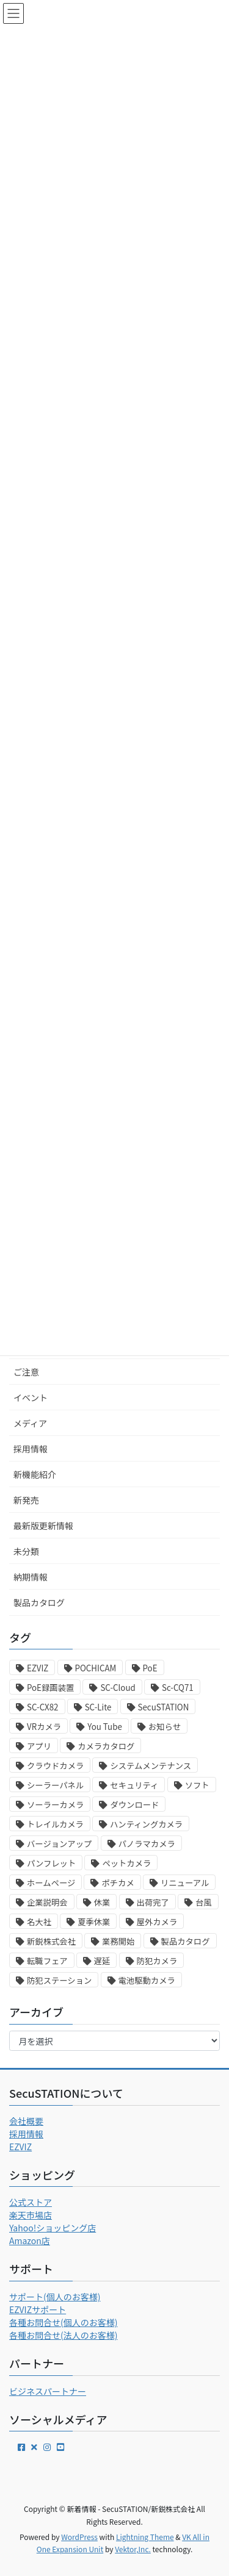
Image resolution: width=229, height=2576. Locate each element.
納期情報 (30, 1577)
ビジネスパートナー (47, 2391)
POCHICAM (96, 1668)
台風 (203, 1902)
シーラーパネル (55, 1785)
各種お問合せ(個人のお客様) (63, 2322)
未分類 (26, 1551)
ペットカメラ (126, 1863)
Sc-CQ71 (178, 1687)
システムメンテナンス (150, 1765)
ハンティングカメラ (146, 1824)
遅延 (102, 1961)
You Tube (104, 1726)
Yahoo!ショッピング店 (52, 2228)
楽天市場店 (30, 2215)
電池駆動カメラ (146, 1980)
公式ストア (30, 2202)
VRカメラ (44, 1726)
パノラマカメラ (146, 1843)
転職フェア (47, 1961)
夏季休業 (94, 1922)
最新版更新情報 (43, 1525)
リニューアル (185, 1883)
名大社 (39, 1922)
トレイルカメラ (55, 1824)
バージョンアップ (59, 1843)
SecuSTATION (163, 1707)
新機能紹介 (34, 1474)
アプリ (39, 1746)
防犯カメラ (157, 1961)
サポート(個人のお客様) (54, 2297)
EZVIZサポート (37, 2309)
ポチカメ (117, 1883)
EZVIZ (37, 1668)
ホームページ (51, 1883)
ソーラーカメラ (55, 1804)
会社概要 (26, 2121)
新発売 (26, 1500)
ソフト (197, 1785)
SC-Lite (98, 1707)
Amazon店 (29, 2240)
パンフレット (51, 1863)
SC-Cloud (117, 1687)
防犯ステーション (59, 1980)
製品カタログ (39, 1602)
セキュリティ (134, 1785)
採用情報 (30, 1449)
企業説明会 (47, 1902)
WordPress (79, 2536)
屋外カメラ (157, 1922)
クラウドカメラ (55, 1765)
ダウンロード (134, 1804)
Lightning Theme (145, 2536)
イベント (30, 1397)
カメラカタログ (106, 1746)
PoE (150, 1668)
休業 (102, 1902)
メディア (30, 1423)
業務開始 (118, 1941)
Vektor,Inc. (133, 2549)
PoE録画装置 (50, 1687)
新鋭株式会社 (51, 1941)
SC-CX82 (43, 1707)
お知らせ (164, 1726)
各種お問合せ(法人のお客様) (63, 2335)
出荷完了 (153, 1902)
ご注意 (26, 1372)
